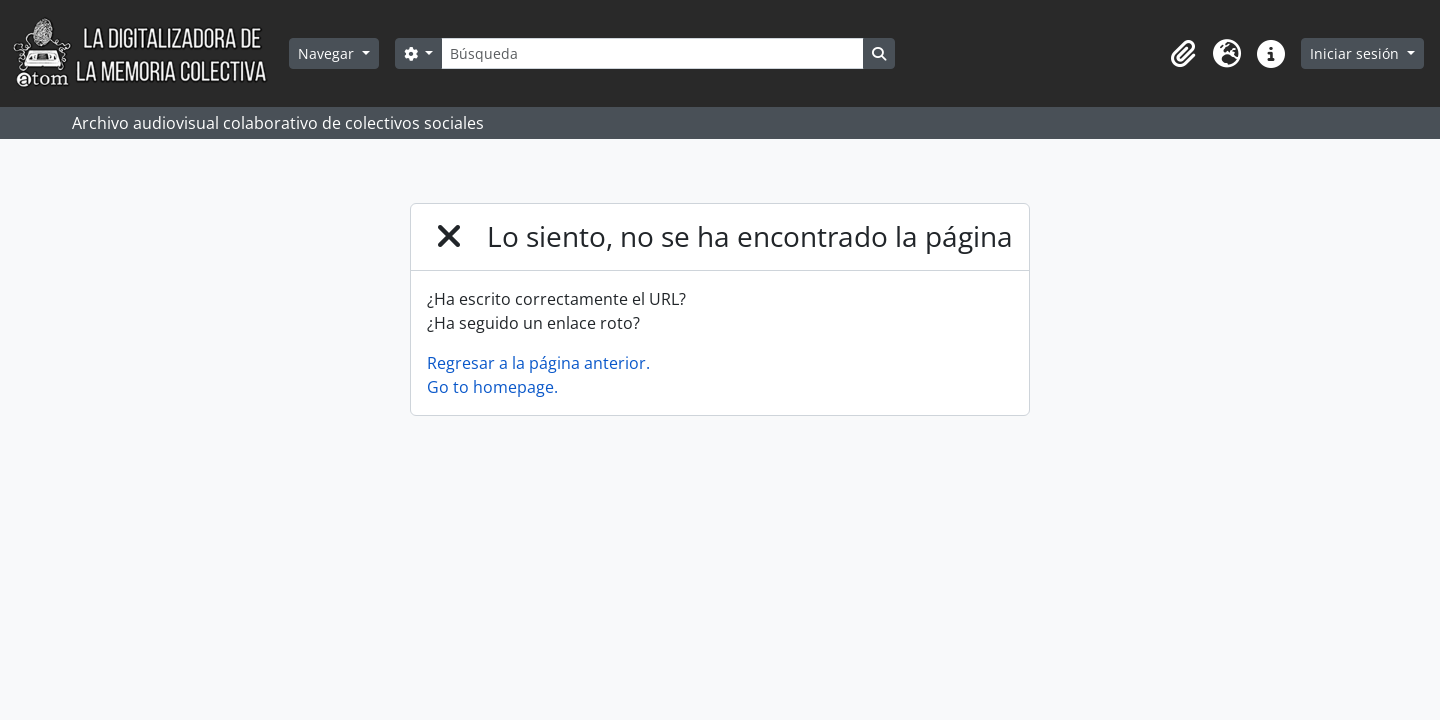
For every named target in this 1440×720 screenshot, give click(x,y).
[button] (1183, 54)
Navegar (328, 53)
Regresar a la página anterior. (538, 363)
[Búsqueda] (652, 53)
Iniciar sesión (1356, 53)
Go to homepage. (492, 387)
